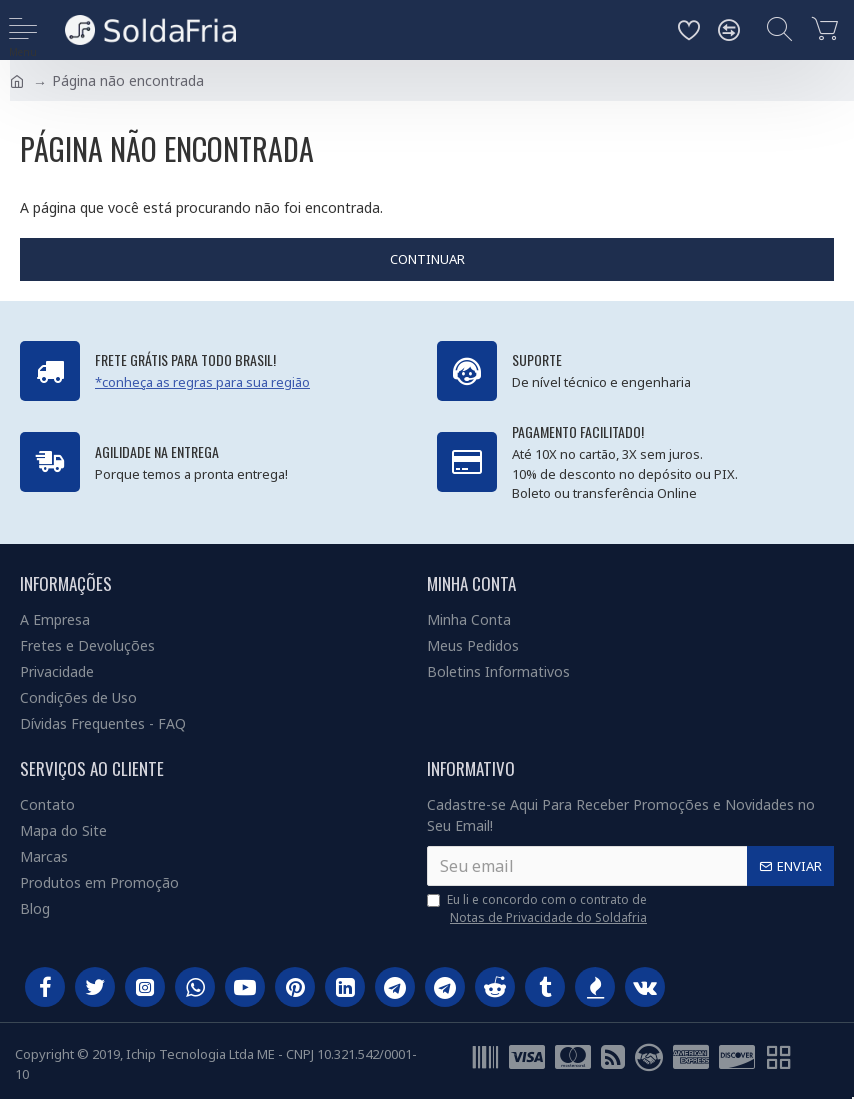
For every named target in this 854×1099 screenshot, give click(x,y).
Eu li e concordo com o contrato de (538, 909)
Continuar (427, 259)
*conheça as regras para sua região (202, 382)
